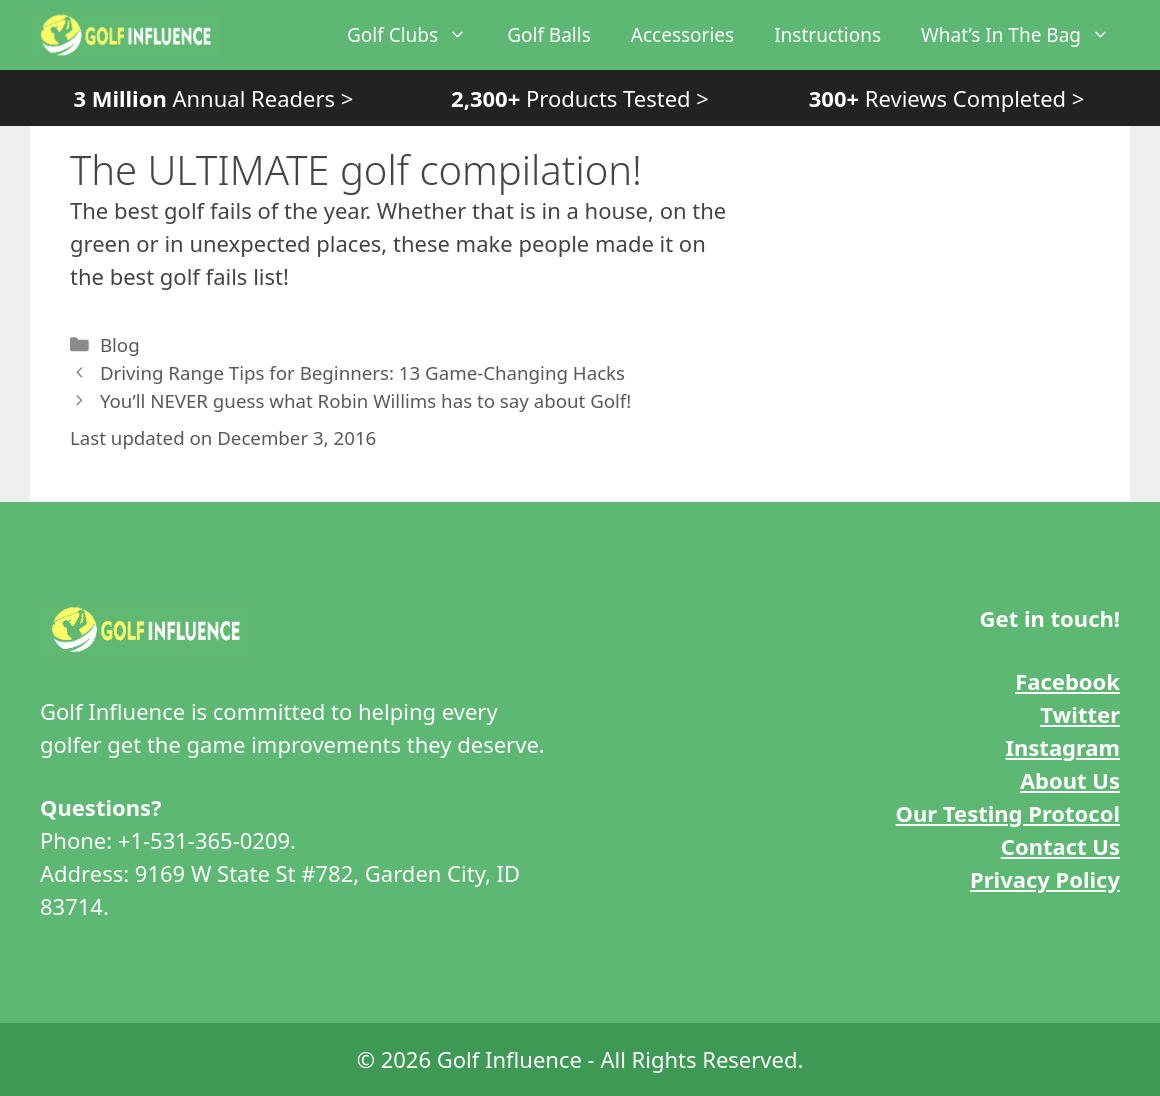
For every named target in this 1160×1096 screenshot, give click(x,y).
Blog (120, 344)
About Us (1070, 780)
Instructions (827, 35)
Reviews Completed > (947, 98)
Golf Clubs (417, 35)
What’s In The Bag (1025, 35)
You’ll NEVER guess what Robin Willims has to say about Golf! (365, 400)
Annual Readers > (213, 98)
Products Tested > (580, 98)
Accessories (682, 35)
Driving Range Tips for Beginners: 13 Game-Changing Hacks (362, 372)
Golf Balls (549, 35)
